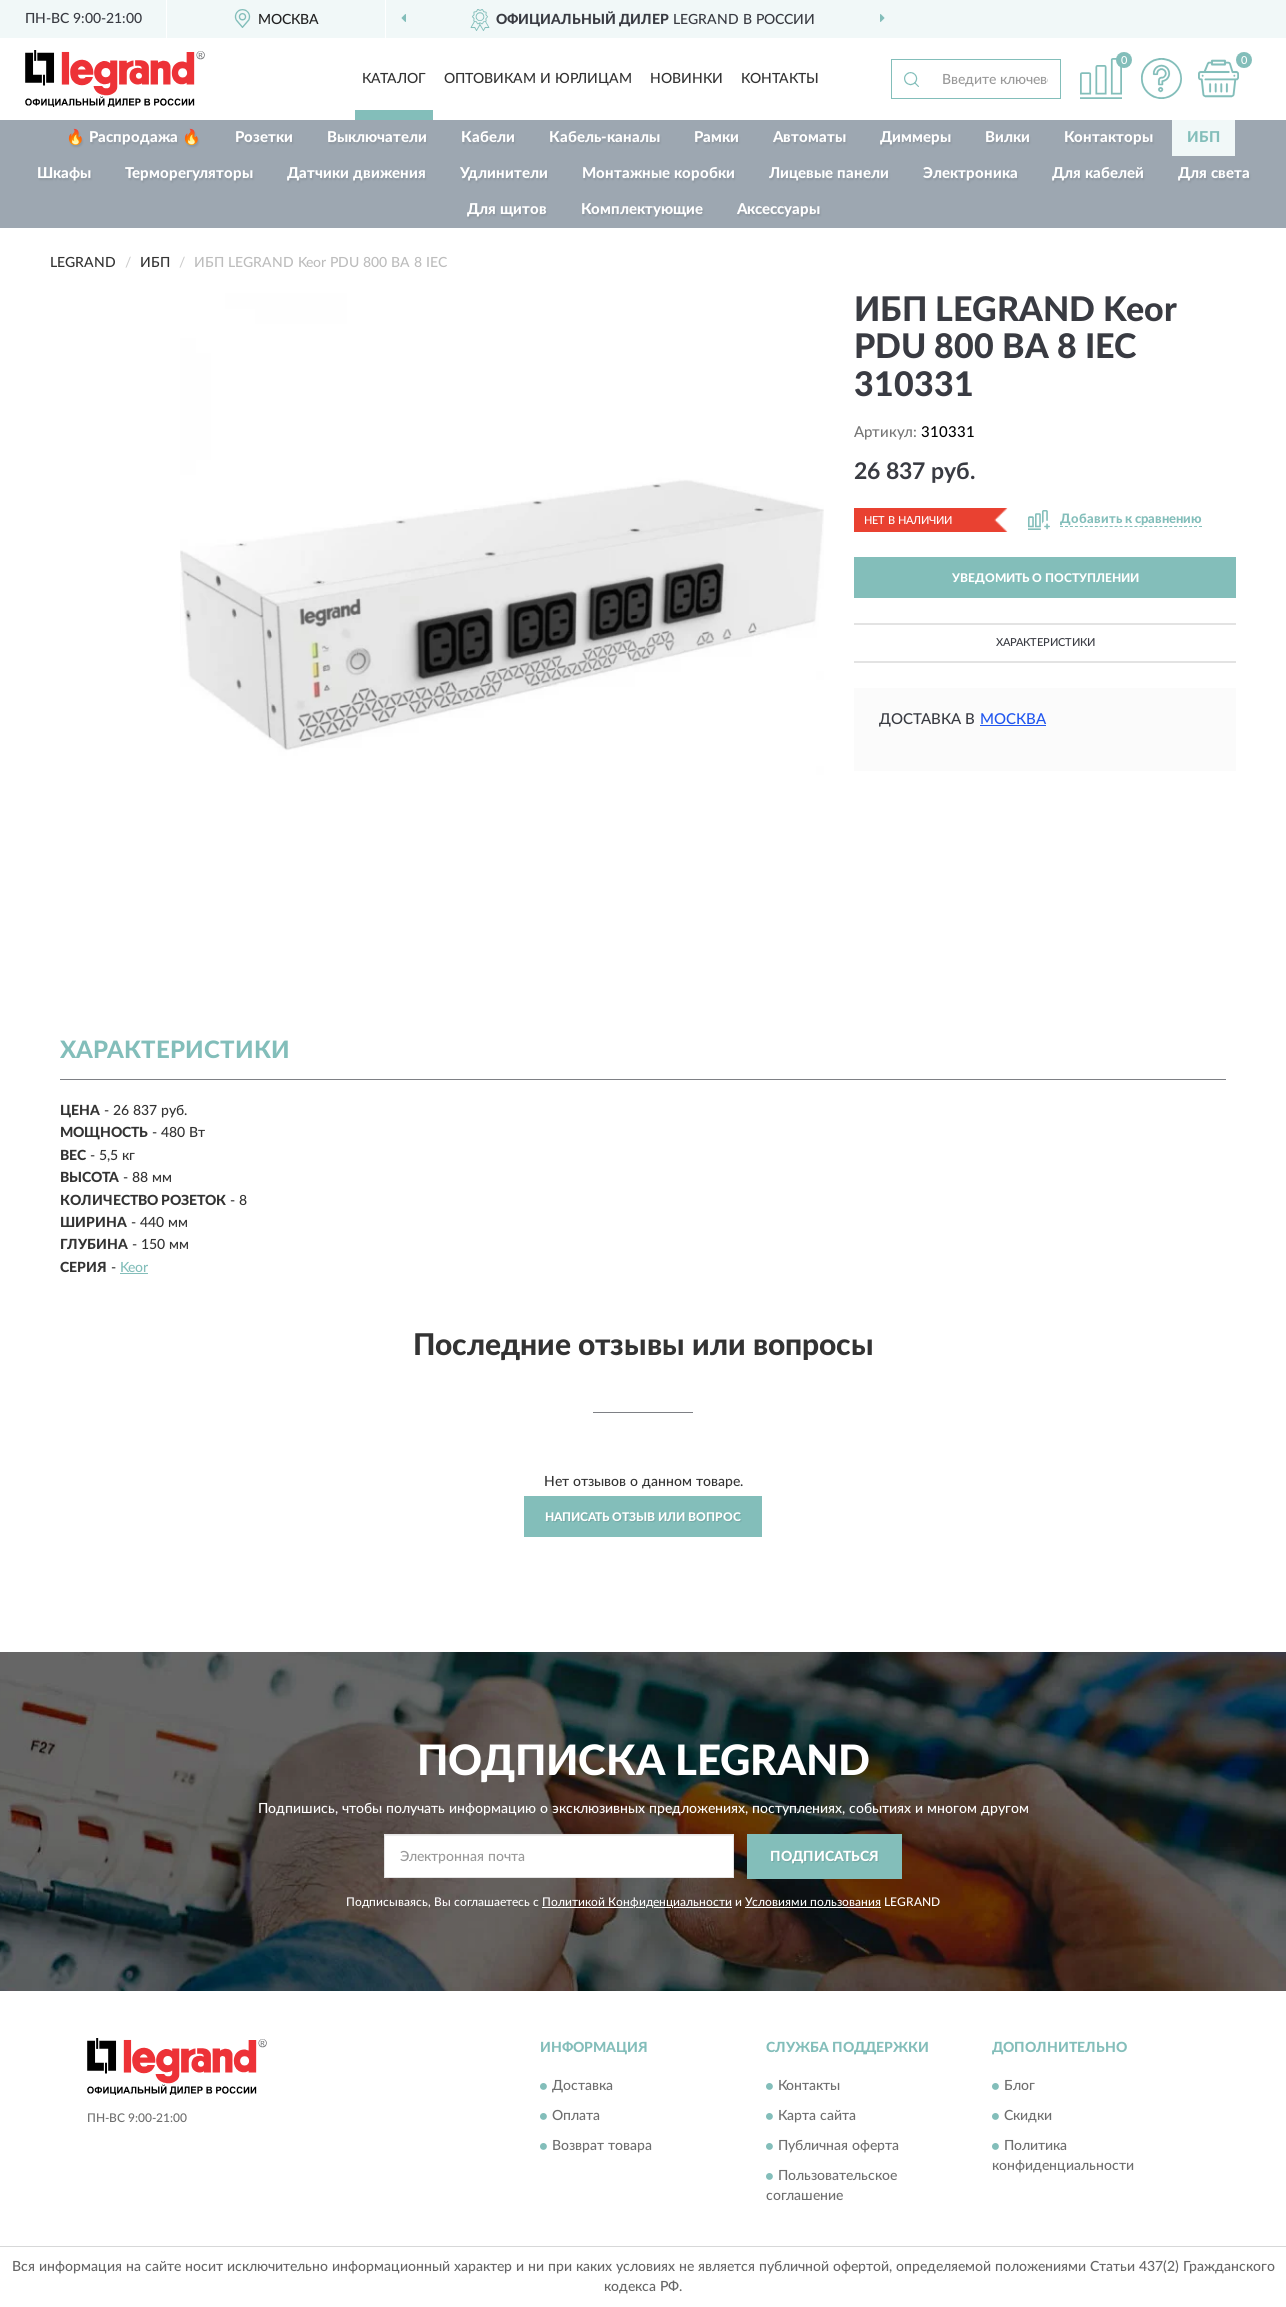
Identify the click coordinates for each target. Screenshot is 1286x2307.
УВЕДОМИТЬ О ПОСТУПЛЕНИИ (1045, 578)
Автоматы (809, 137)
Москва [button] (1013, 719)
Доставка (582, 2087)
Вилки (1007, 137)
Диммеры (915, 137)
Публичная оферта (838, 2147)
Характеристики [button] (1045, 642)
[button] (1161, 78)
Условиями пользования (813, 1902)
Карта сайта (817, 2117)
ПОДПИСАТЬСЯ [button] (824, 1857)
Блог (1019, 2087)
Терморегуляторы (189, 173)
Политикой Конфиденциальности (637, 1902)
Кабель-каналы (604, 137)
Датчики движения (356, 173)
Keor (134, 1268)
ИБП (1203, 137)
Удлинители (504, 173)
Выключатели (377, 137)
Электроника (970, 173)
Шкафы (64, 173)
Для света (1214, 173)
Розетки (264, 137)
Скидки (1028, 2117)
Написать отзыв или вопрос (643, 1517)
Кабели (488, 137)
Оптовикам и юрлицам (538, 79)
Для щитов (507, 209)
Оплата (576, 2117)
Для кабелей (1098, 173)
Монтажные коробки (658, 173)
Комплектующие (642, 209)
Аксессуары (778, 209)
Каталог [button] (394, 79)
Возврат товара (602, 2147)
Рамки (716, 137)
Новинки (686, 79)
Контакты (780, 79)
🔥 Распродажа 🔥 (133, 137)
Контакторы (1108, 137)
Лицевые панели (829, 173)
